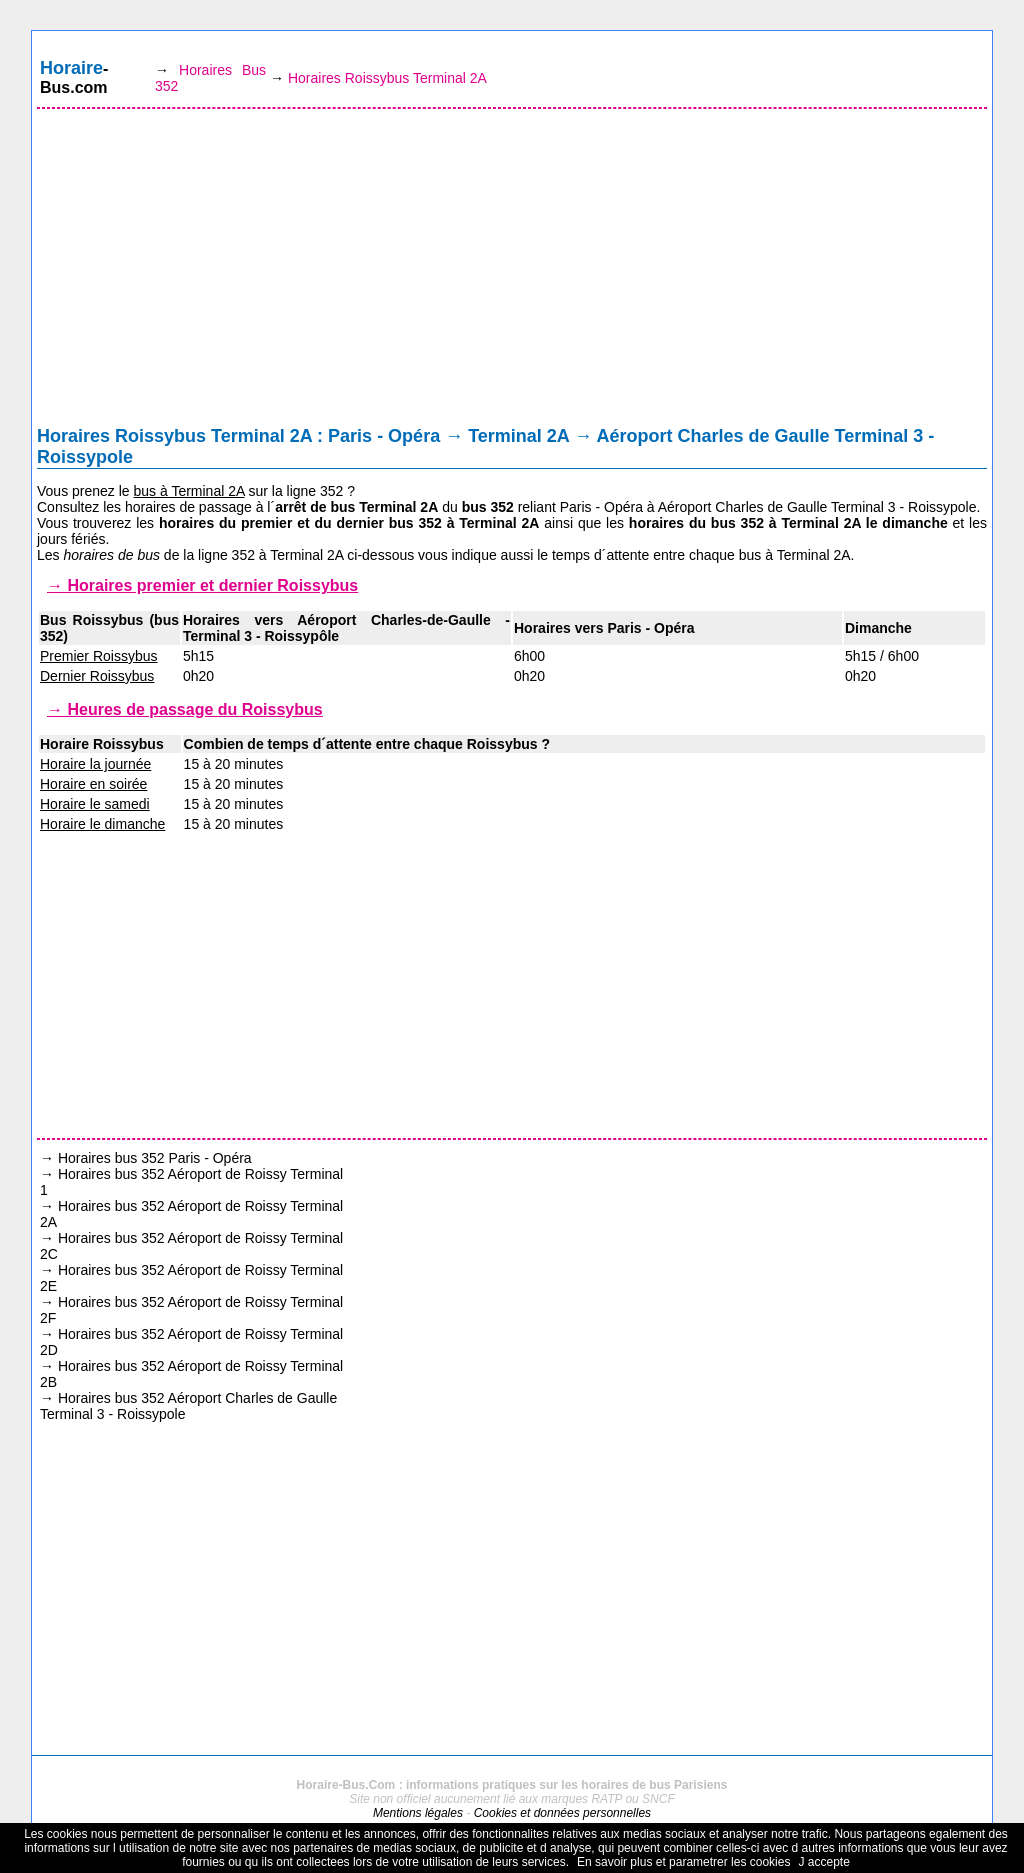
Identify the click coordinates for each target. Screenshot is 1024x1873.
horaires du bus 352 (696, 523)
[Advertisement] (512, 272)
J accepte (823, 1862)
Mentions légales (418, 1813)
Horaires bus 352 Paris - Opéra (155, 1158)
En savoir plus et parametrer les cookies (683, 1862)
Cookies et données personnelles (562, 1813)
